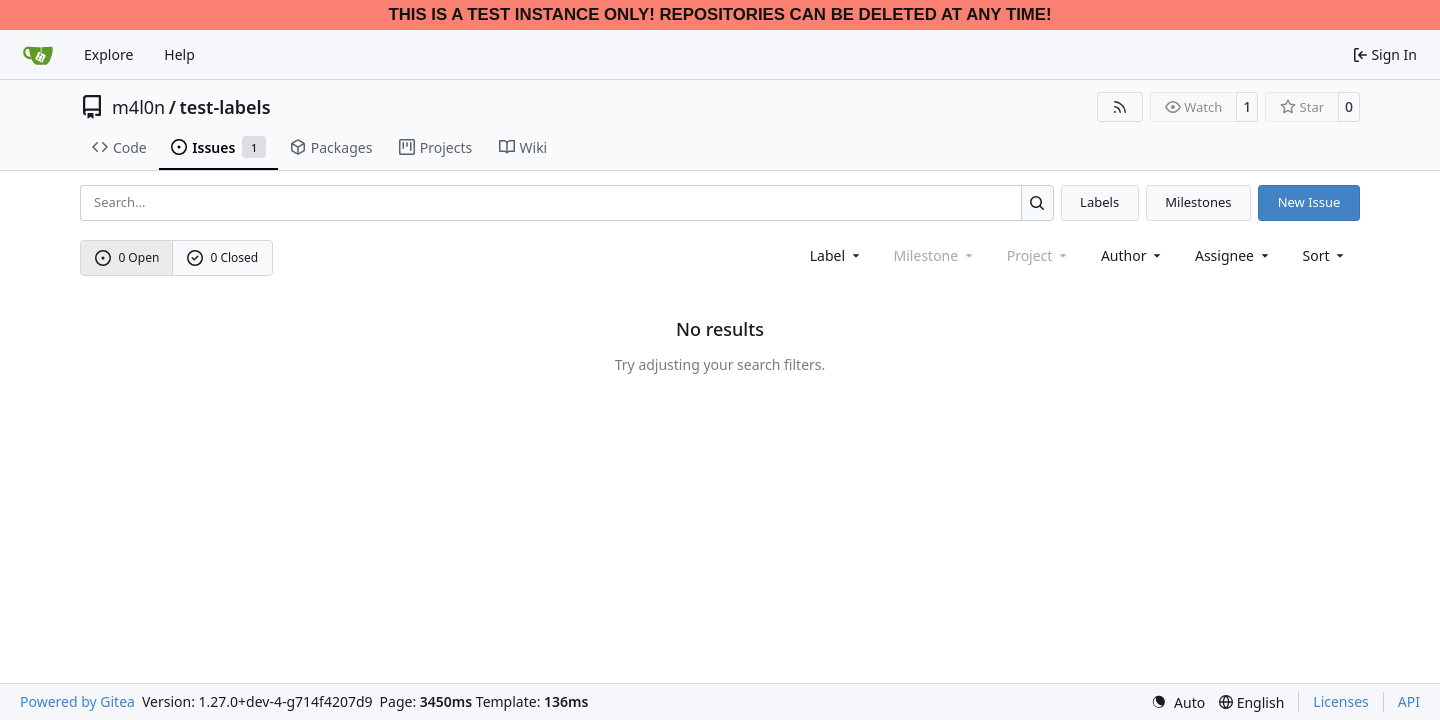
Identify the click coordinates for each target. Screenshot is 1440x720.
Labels (1099, 202)
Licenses (1341, 701)
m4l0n (138, 107)
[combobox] (836, 255)
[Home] (38, 55)
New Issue (1309, 202)
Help (179, 54)
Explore (108, 54)
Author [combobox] (1132, 255)
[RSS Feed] (1120, 107)
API (1409, 701)
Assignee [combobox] (1233, 255)
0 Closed (223, 257)
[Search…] (1037, 202)
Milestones (1198, 202)
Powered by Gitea (77, 701)
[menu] (1325, 255)
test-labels (224, 107)
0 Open (127, 257)
